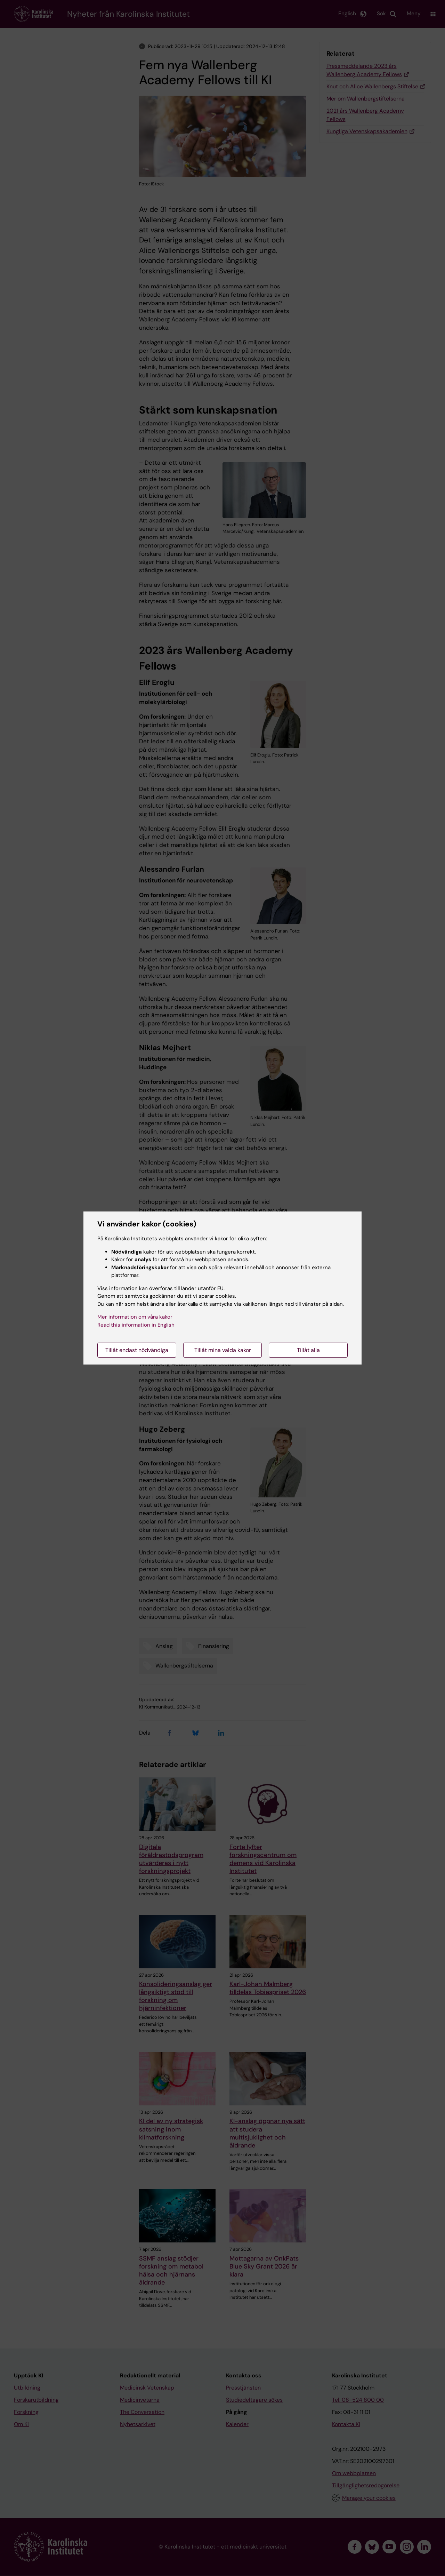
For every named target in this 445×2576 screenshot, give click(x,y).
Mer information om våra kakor (134, 1316)
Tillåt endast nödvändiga (136, 1350)
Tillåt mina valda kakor (222, 1350)
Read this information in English (136, 1324)
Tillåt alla (308, 1350)
